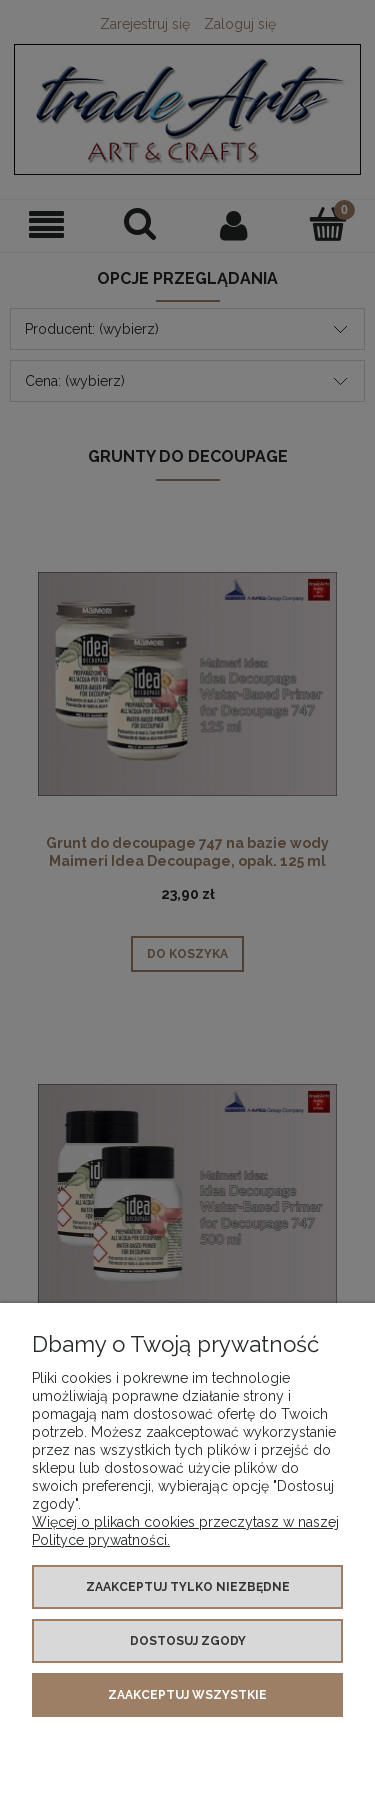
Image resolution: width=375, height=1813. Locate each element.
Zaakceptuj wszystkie (187, 1695)
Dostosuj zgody (188, 1641)
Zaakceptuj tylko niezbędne (188, 1587)
